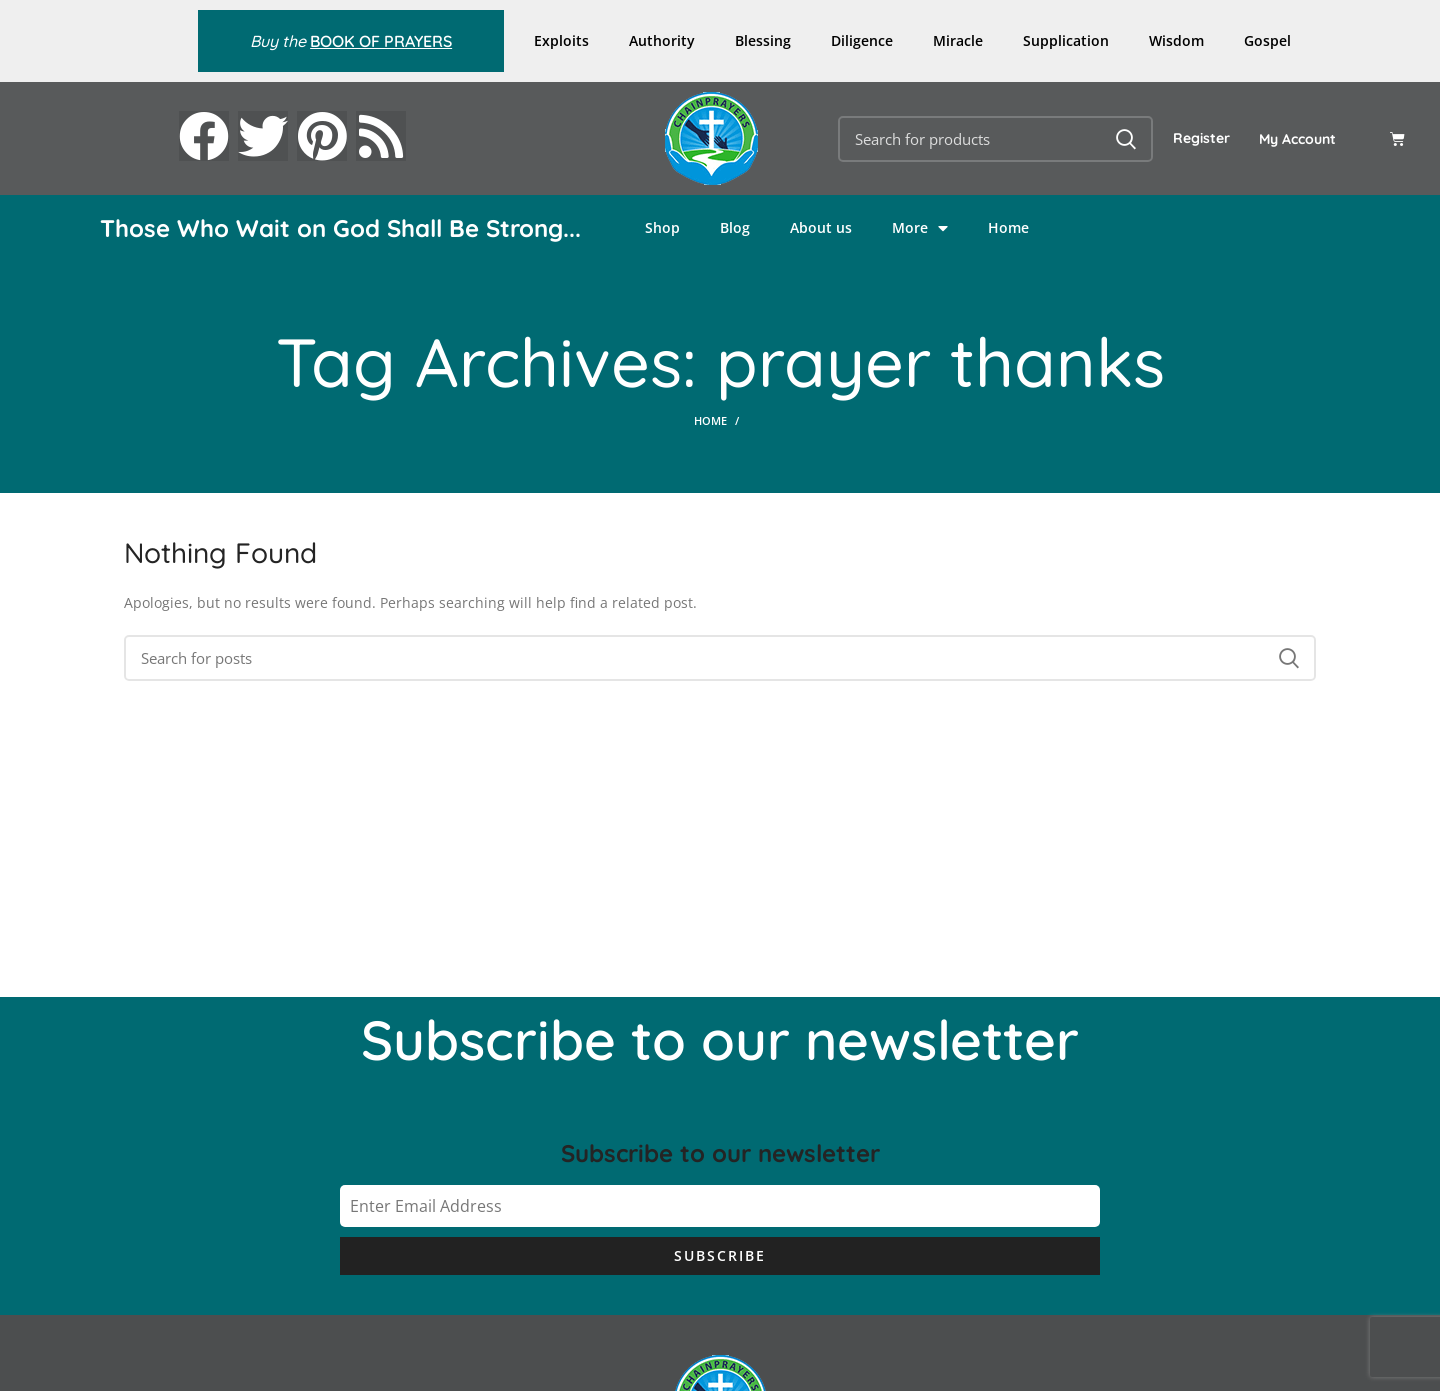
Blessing (763, 40)
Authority (662, 40)
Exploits (561, 40)
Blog (735, 227)
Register (1201, 138)
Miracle (958, 40)
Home (1008, 227)
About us (821, 227)
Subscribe (720, 1255)
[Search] (995, 139)
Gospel (1267, 40)
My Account (1297, 139)
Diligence (862, 40)
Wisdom (1176, 40)
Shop (662, 227)
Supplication (1066, 40)
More (920, 228)
